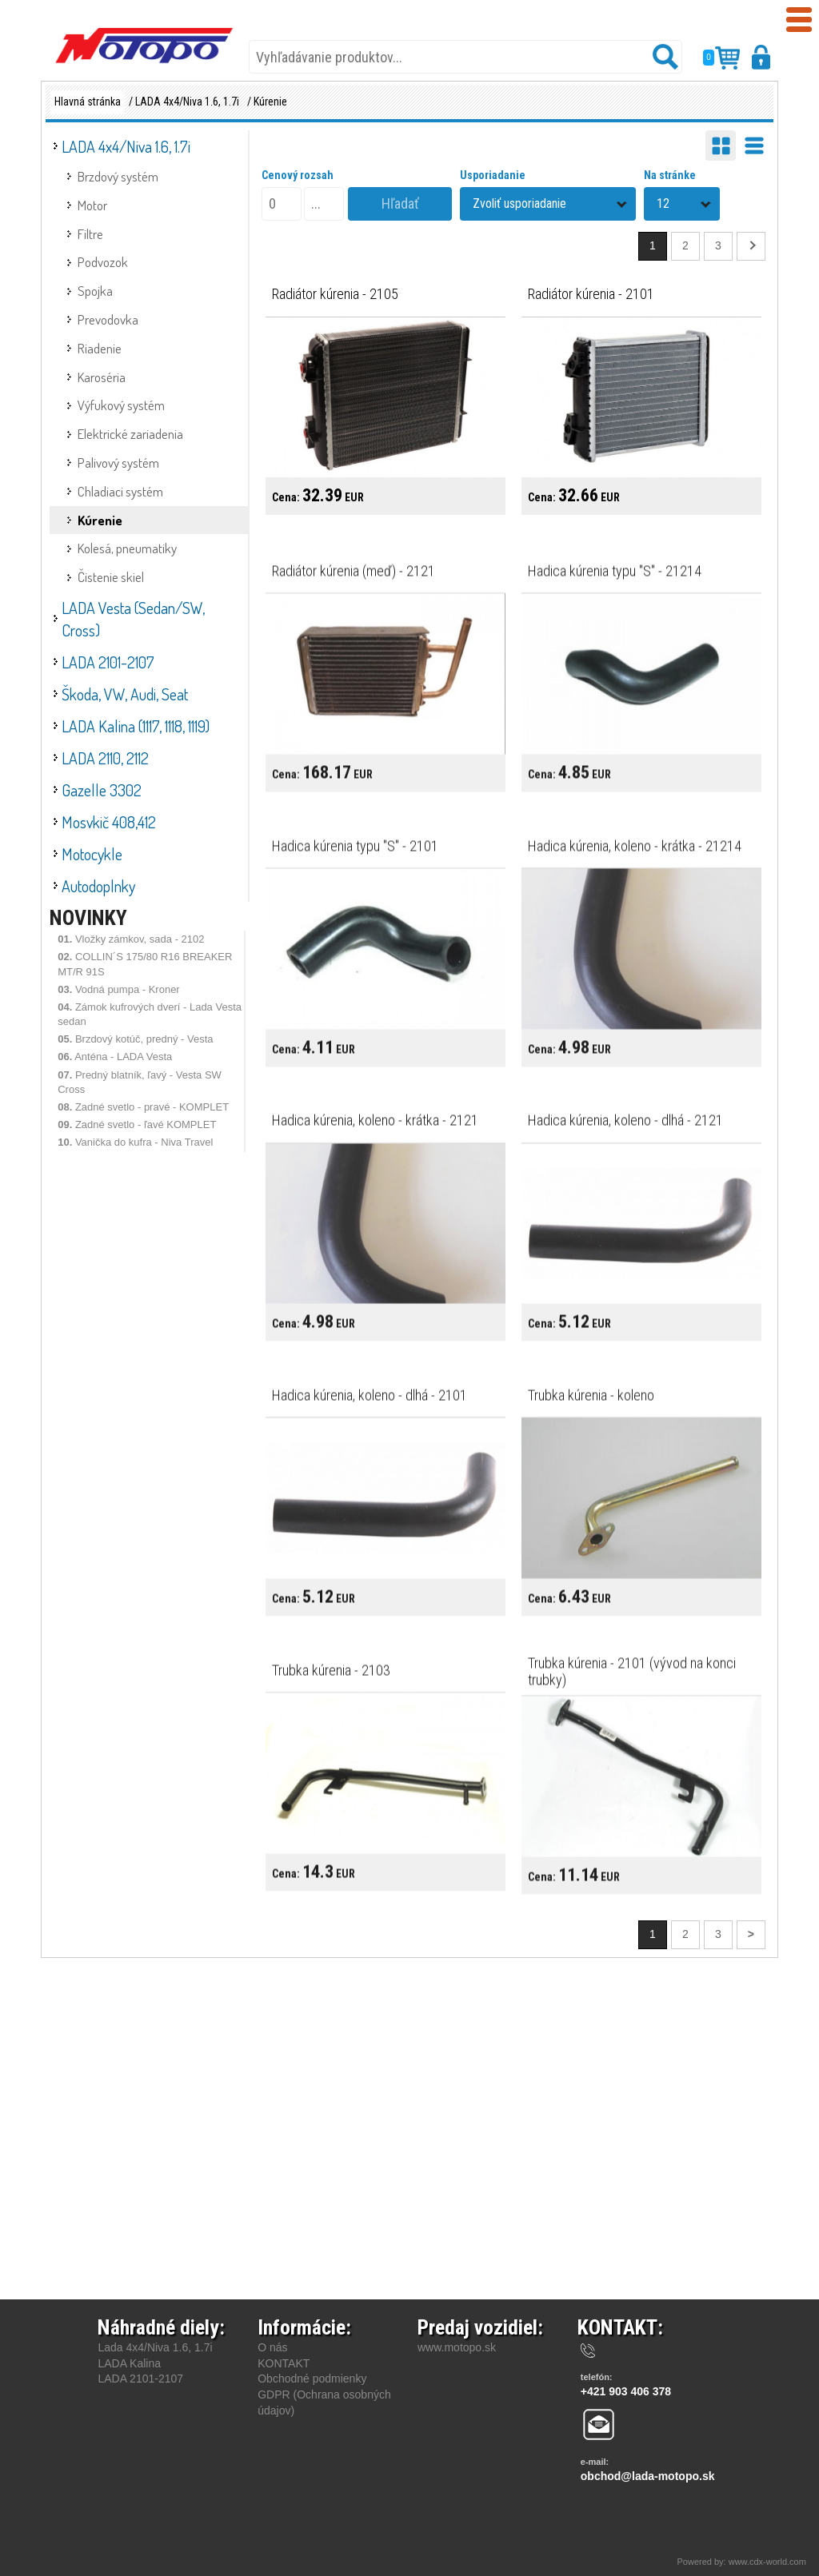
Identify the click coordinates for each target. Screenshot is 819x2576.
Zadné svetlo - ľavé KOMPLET (137, 1124)
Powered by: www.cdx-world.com (742, 2561)
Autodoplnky (98, 885)
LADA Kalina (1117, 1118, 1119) (136, 726)
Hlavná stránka (87, 101)
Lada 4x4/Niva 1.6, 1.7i (155, 2347)
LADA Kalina (129, 2363)
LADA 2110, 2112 (105, 758)
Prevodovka (108, 319)
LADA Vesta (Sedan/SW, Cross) (133, 618)
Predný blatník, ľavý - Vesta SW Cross (140, 1082)
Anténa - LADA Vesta (115, 1057)
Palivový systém (118, 462)
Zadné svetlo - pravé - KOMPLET (143, 1107)
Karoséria (102, 377)
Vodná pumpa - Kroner (119, 989)
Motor (92, 205)
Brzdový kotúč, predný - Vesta (135, 1039)
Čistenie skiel (111, 576)
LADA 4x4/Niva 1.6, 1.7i (126, 146)
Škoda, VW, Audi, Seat (125, 694)
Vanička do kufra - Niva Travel (135, 1142)
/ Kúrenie (267, 101)
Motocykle (92, 853)
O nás (272, 2347)
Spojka (95, 290)
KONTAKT (284, 2363)
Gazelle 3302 (102, 790)
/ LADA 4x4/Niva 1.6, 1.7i (184, 101)
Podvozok (103, 261)
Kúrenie (100, 520)
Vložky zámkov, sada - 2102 (131, 939)
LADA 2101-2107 (108, 662)
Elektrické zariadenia (130, 433)
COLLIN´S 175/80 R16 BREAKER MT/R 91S (145, 964)
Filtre (90, 233)
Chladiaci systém (120, 491)
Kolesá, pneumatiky (127, 548)
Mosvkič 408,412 (109, 821)
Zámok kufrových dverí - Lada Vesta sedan (150, 1014)
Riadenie (100, 348)
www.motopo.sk (456, 2347)
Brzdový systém (118, 176)
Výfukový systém (121, 405)
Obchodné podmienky (312, 2378)
